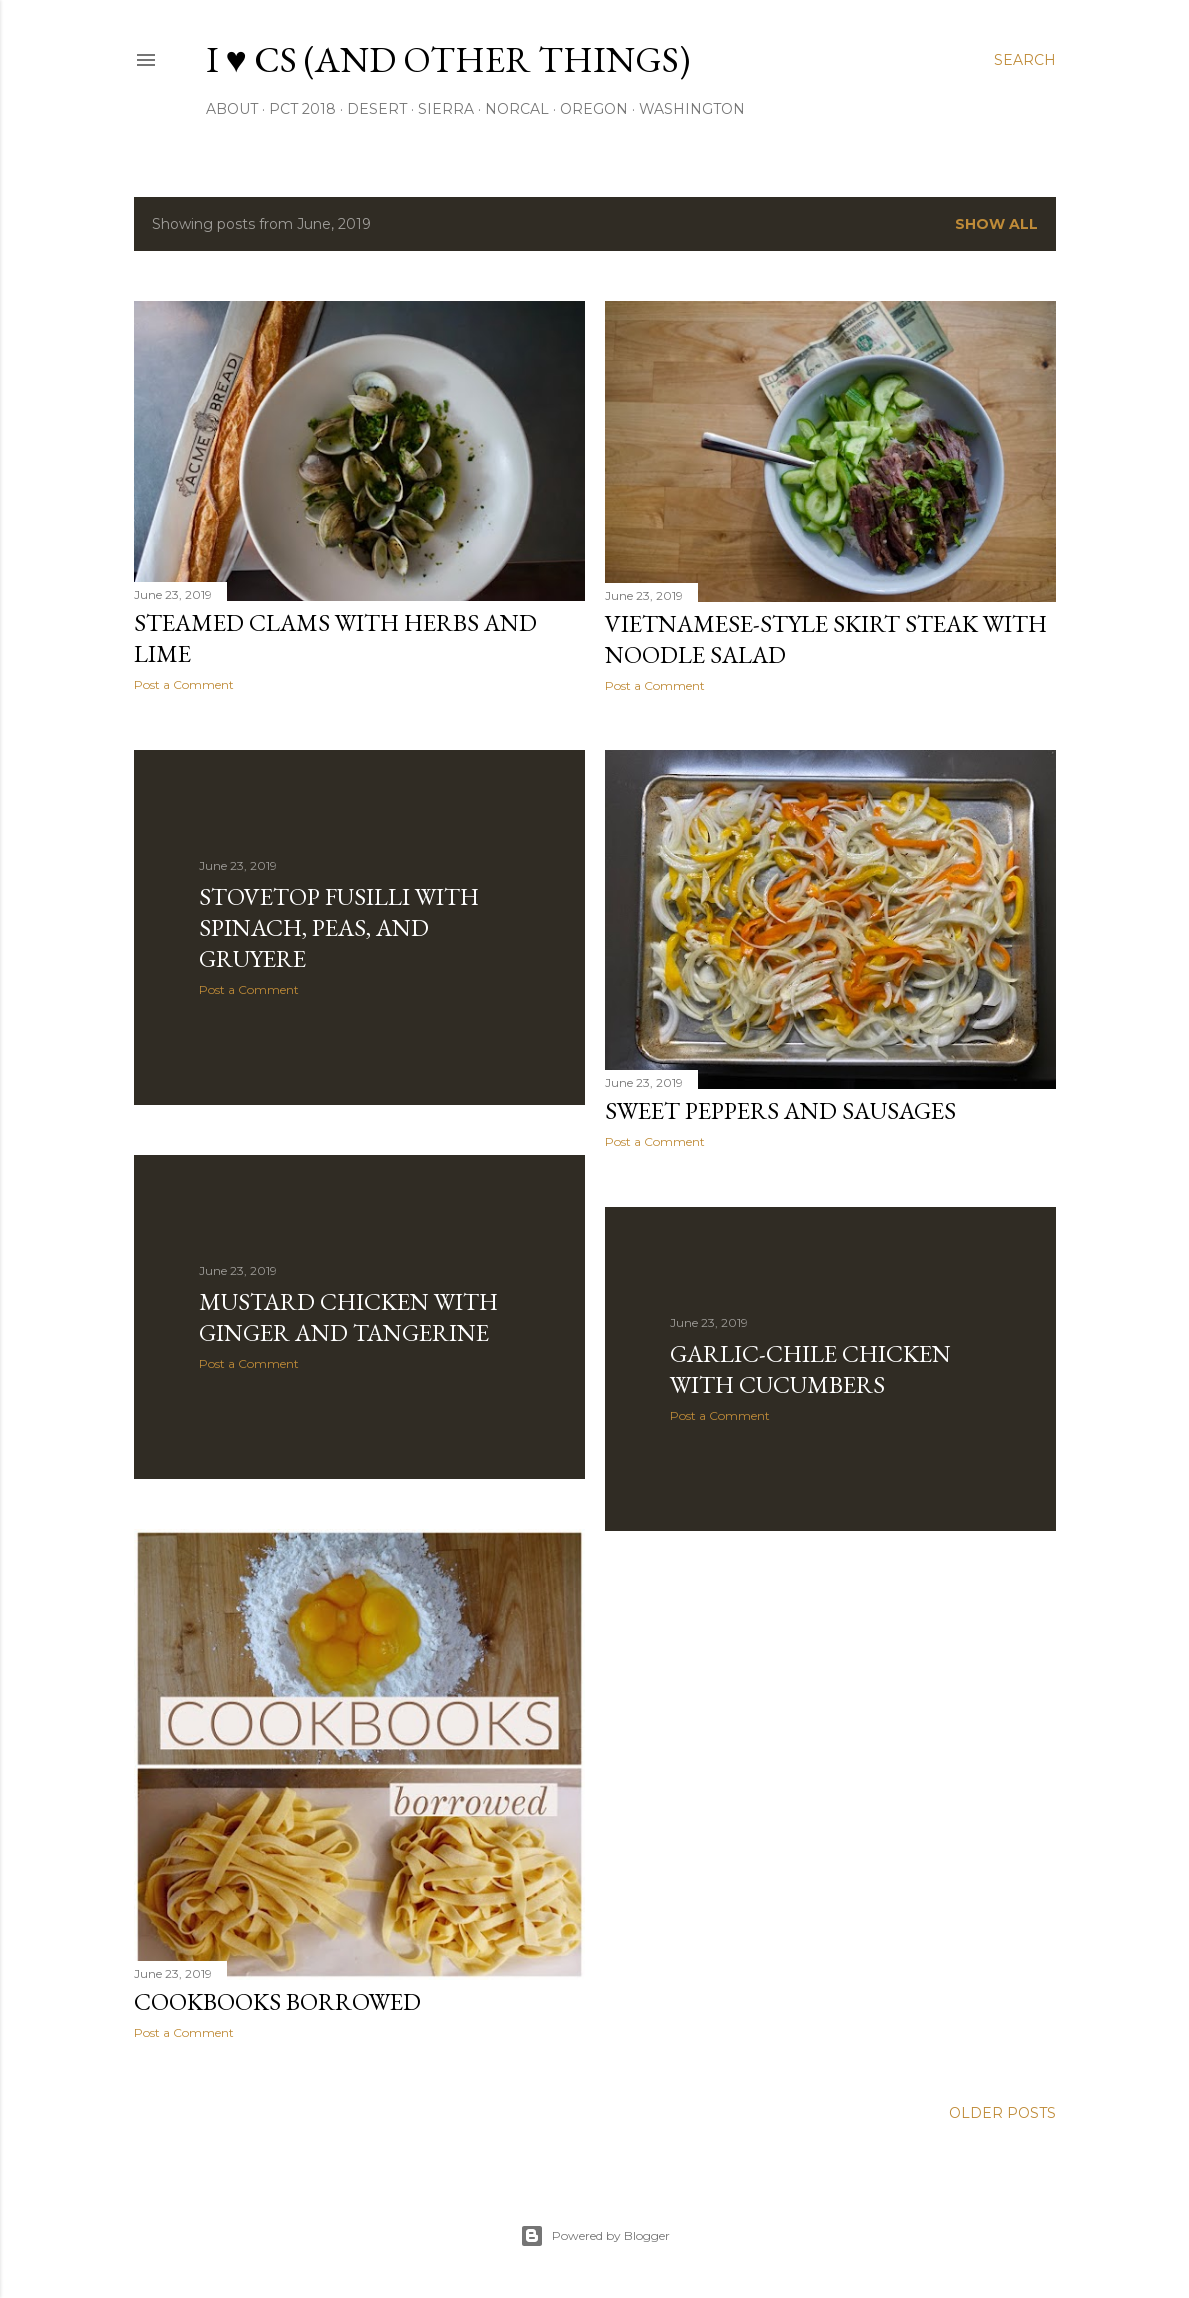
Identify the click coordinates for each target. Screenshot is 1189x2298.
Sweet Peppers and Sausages (780, 1110)
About (232, 109)
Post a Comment (184, 684)
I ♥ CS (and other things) (448, 59)
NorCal (517, 109)
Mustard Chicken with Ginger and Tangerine (348, 1317)
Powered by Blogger (595, 2236)
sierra (446, 109)
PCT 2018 (302, 109)
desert (377, 109)
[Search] (1025, 60)
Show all (996, 224)
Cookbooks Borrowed (277, 2001)
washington (692, 109)
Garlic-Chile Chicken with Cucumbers (810, 1369)
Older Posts (1002, 2113)
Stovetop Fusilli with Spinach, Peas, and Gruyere (339, 927)
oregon (594, 109)
